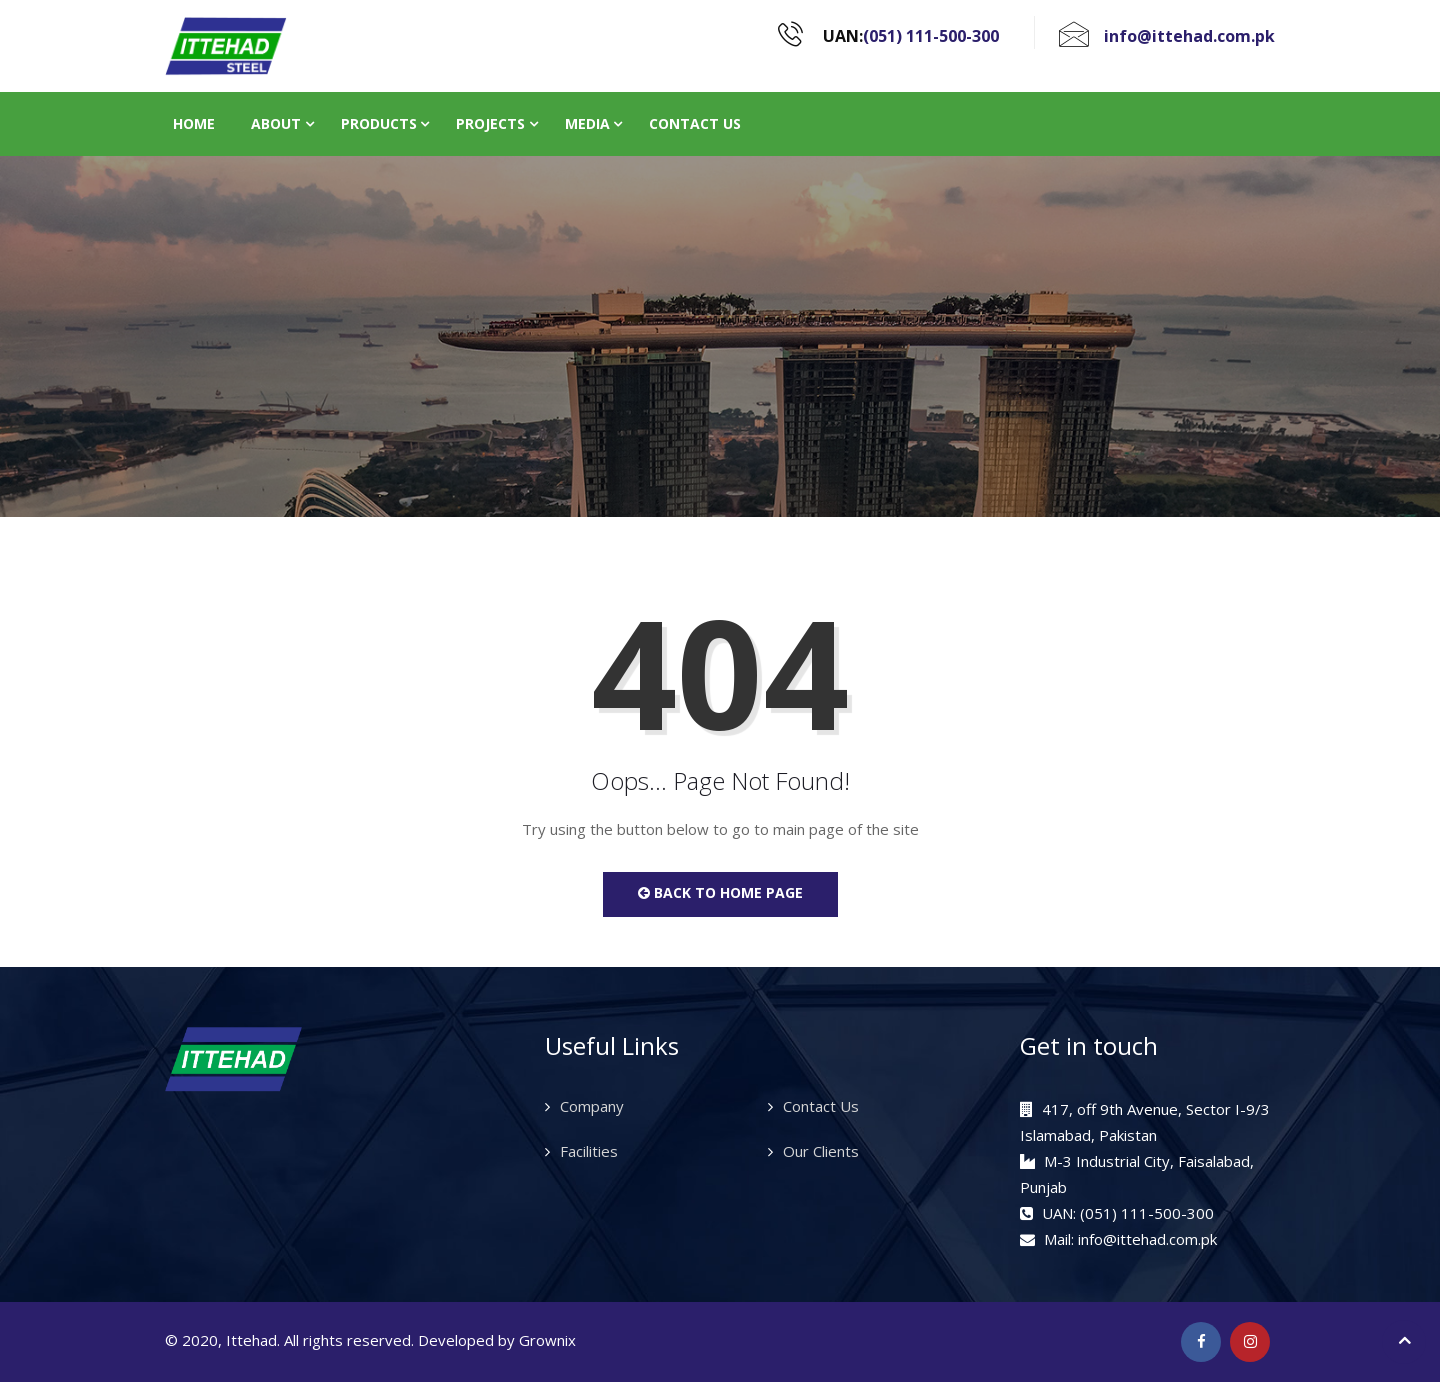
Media (587, 123)
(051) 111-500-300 (931, 36)
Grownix (547, 1340)
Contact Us (695, 123)
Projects (490, 123)
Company (592, 1106)
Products (379, 123)
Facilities (589, 1151)
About (276, 123)
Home (194, 123)
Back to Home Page (720, 892)
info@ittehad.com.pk (1189, 36)
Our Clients (821, 1151)
